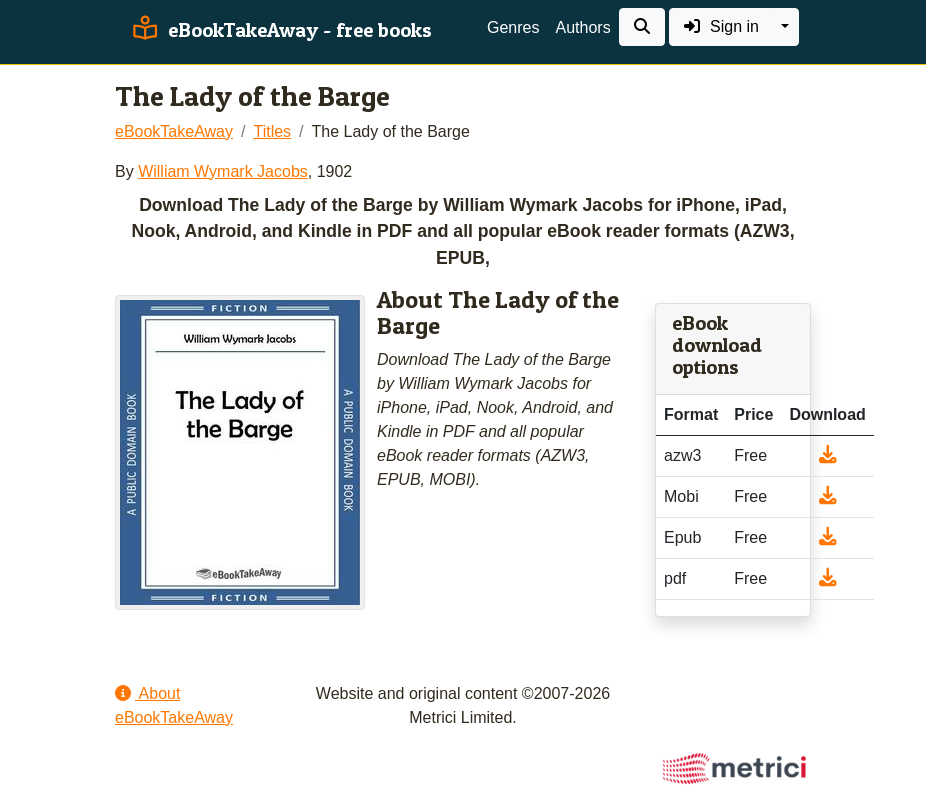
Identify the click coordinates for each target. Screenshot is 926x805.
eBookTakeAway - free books (279, 30)
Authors (582, 27)
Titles (272, 131)
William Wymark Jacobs (223, 171)
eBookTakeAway (174, 131)
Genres (513, 27)
